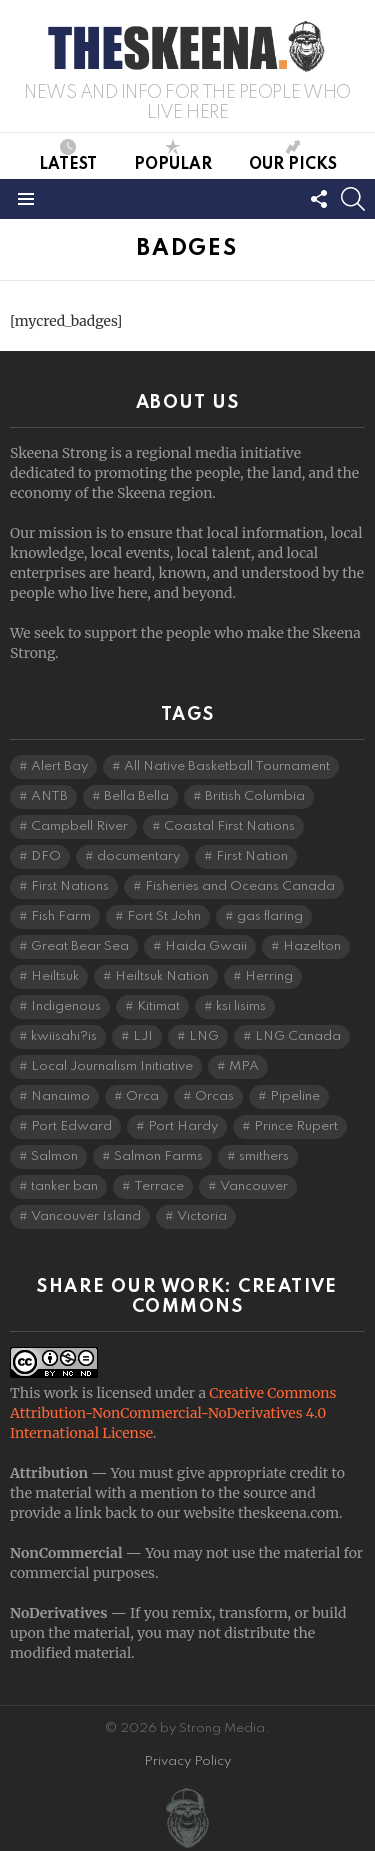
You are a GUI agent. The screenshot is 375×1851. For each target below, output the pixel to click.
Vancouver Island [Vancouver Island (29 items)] (86, 1216)
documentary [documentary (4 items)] (138, 856)
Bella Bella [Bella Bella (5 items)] (136, 796)
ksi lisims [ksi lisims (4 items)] (241, 1006)
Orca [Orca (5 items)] (142, 1096)
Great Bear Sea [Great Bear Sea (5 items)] (80, 946)
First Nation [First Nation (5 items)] (252, 856)
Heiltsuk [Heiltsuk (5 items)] (55, 976)
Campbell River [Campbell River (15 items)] (79, 826)
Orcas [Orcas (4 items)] (214, 1096)
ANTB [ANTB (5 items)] (49, 796)
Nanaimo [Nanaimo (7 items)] (60, 1096)
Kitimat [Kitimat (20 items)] (158, 1006)
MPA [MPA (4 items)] (244, 1066)
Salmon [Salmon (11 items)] (54, 1156)
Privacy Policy (187, 1761)
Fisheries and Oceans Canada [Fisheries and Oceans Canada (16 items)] (240, 886)
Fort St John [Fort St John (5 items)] (164, 916)
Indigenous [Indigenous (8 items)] (66, 1006)
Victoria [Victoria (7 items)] (202, 1216)
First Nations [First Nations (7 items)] (70, 886)
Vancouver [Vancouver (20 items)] (254, 1186)
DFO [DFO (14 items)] (46, 856)
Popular (173, 156)
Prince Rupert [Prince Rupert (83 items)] (296, 1126)
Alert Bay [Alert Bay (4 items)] (59, 766)
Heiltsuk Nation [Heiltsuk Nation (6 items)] (162, 976)
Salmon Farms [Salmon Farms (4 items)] (158, 1156)
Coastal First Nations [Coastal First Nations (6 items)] (229, 826)
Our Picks (293, 156)
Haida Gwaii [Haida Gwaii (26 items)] (206, 946)
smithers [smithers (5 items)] (264, 1156)
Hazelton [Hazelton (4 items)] (312, 946)
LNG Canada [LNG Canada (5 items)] (298, 1036)
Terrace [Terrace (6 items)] (159, 1186)
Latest (68, 156)
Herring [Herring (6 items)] (269, 976)
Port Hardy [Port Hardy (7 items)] (183, 1126)
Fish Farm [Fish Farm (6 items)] (61, 916)
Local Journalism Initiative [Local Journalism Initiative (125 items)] (112, 1066)
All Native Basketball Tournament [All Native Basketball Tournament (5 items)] (227, 766)
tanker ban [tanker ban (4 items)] (64, 1186)
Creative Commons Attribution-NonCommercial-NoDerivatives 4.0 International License (173, 1413)
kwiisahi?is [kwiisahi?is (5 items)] (64, 1036)
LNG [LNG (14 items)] (204, 1036)
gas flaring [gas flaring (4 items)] (270, 916)
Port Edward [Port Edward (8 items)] (71, 1126)
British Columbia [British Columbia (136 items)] (255, 796)
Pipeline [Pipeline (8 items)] (295, 1096)
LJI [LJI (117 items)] (143, 1036)
